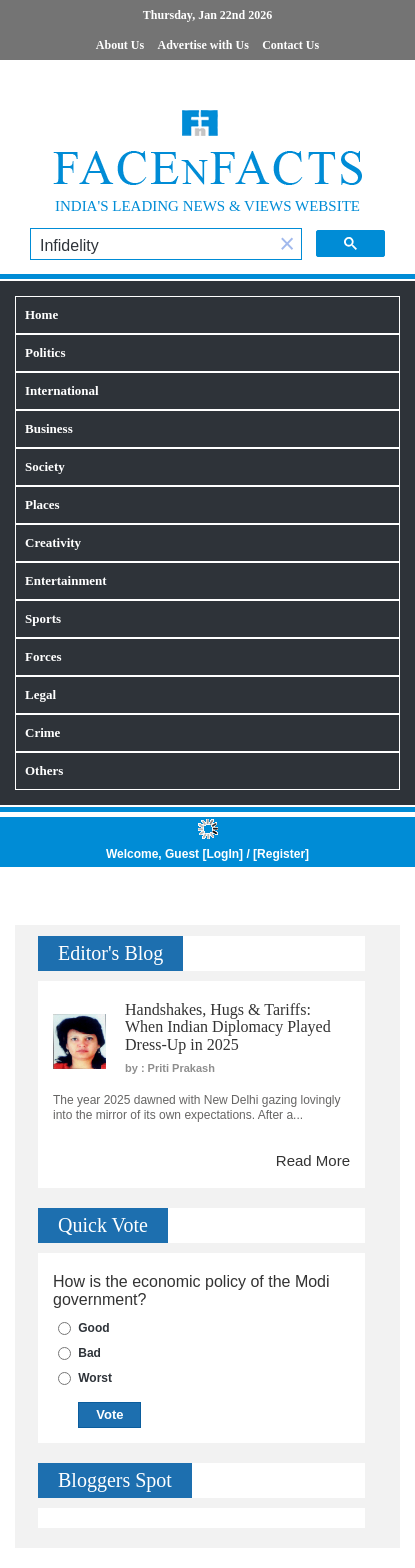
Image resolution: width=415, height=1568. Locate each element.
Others (44, 770)
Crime (42, 732)
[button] (287, 245)
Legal (40, 694)
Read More (313, 1160)
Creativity (53, 542)
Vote (109, 1414)
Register (281, 854)
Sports (43, 618)
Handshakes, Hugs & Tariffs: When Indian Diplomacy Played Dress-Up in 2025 (228, 1027)
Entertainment (66, 580)
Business (49, 428)
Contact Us (290, 45)
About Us (120, 45)
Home (41, 314)
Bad (89, 1353)
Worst (95, 1378)
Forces (43, 656)
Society (45, 466)
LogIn (222, 854)
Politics (45, 352)
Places (42, 504)
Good (93, 1328)
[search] (152, 246)
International (62, 390)
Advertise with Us (203, 45)
